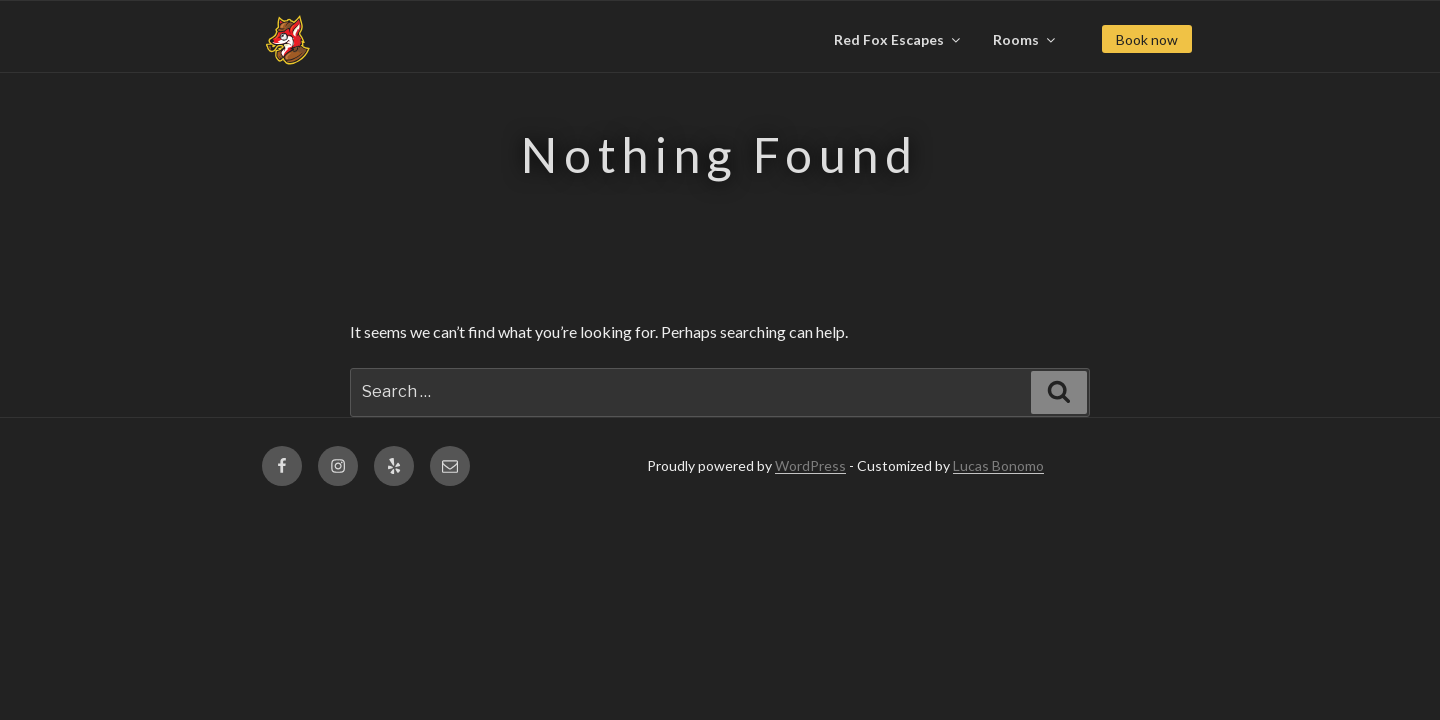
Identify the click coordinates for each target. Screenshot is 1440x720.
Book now (1147, 39)
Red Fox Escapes (898, 39)
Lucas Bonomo (998, 465)
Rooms (1025, 39)
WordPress (810, 465)
